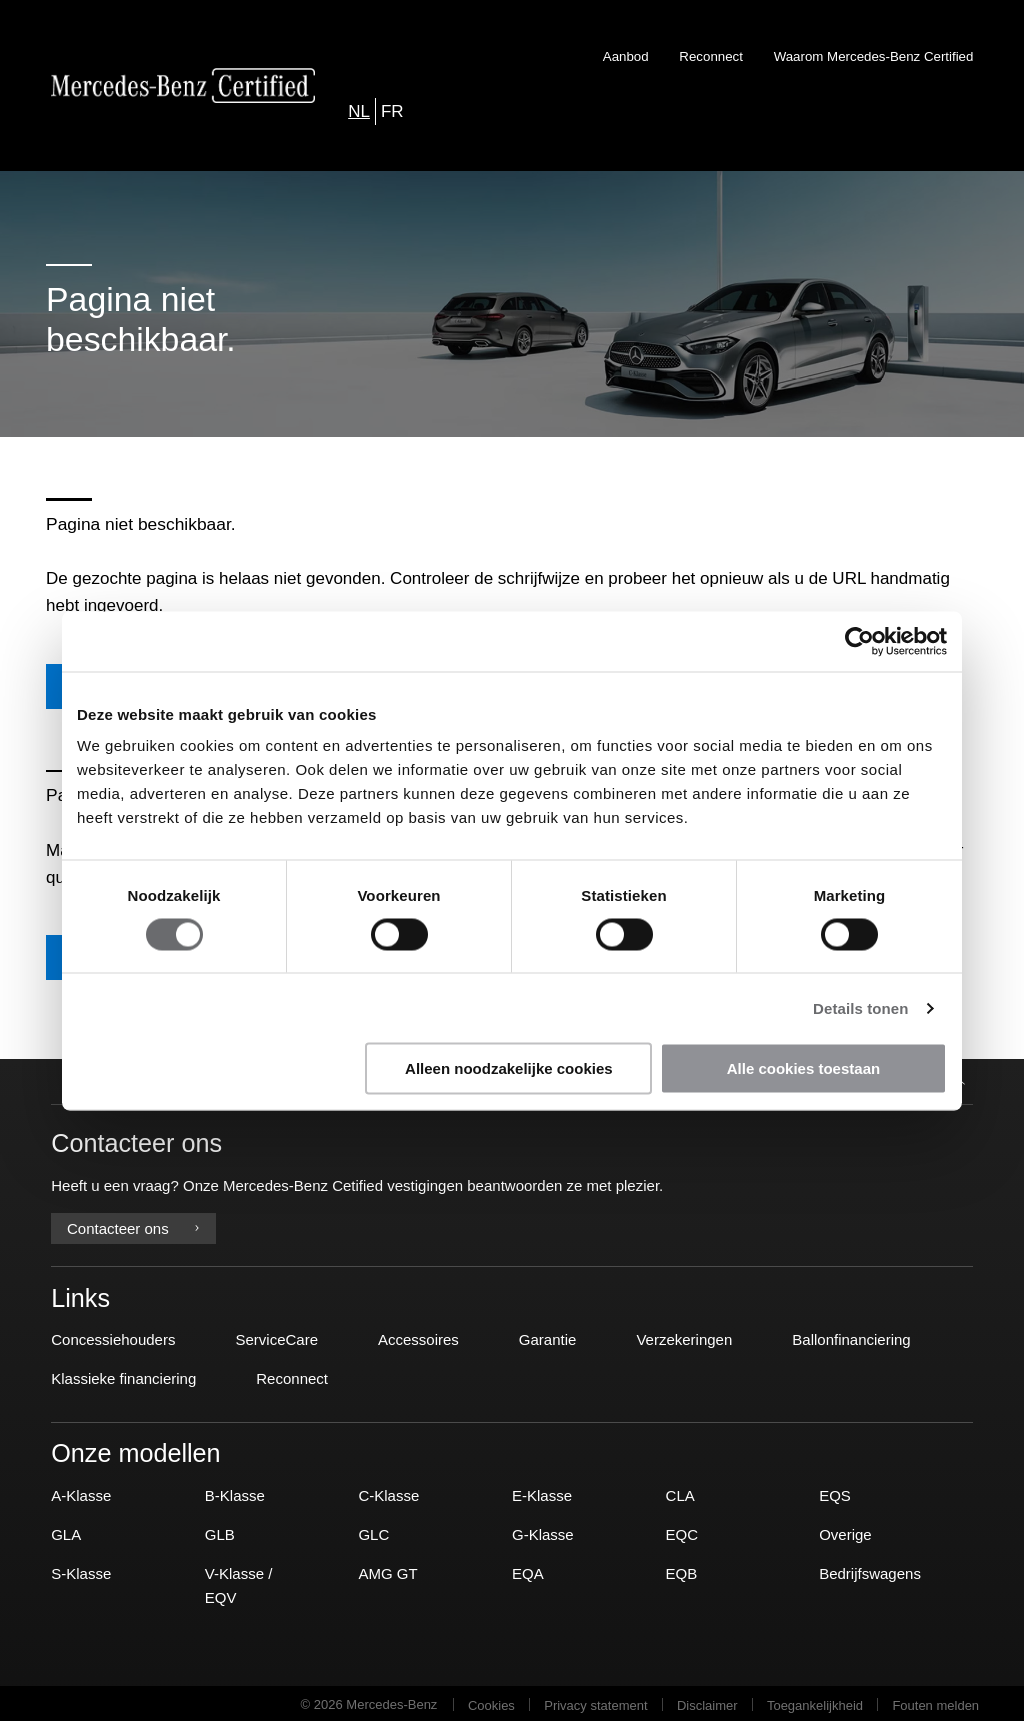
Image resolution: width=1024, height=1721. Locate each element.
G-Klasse (543, 1531)
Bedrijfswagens (870, 1570)
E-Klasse (542, 1492)
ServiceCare (276, 1337)
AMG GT (387, 1570)
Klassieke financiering (123, 1376)
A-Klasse (81, 1492)
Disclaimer (707, 1702)
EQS (835, 1492)
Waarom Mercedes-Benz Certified (874, 56)
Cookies (491, 1702)
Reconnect (711, 56)
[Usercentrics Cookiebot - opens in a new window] (859, 641)
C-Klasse (388, 1492)
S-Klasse (81, 1570)
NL (359, 111)
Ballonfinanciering (851, 1337)
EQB (682, 1570)
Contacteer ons (133, 1226)
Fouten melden (935, 1702)
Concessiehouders (113, 1337)
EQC (682, 1531)
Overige (845, 1531)
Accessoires (418, 1337)
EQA (528, 1570)
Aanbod (626, 56)
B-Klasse (235, 1492)
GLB (220, 1531)
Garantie (548, 1337)
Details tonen (860, 1007)
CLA (680, 1492)
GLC (373, 1531)
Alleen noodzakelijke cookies (509, 1068)
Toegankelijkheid (815, 1702)
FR (392, 111)
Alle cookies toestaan (803, 1068)
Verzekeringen (684, 1337)
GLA (66, 1531)
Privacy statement (595, 1702)
